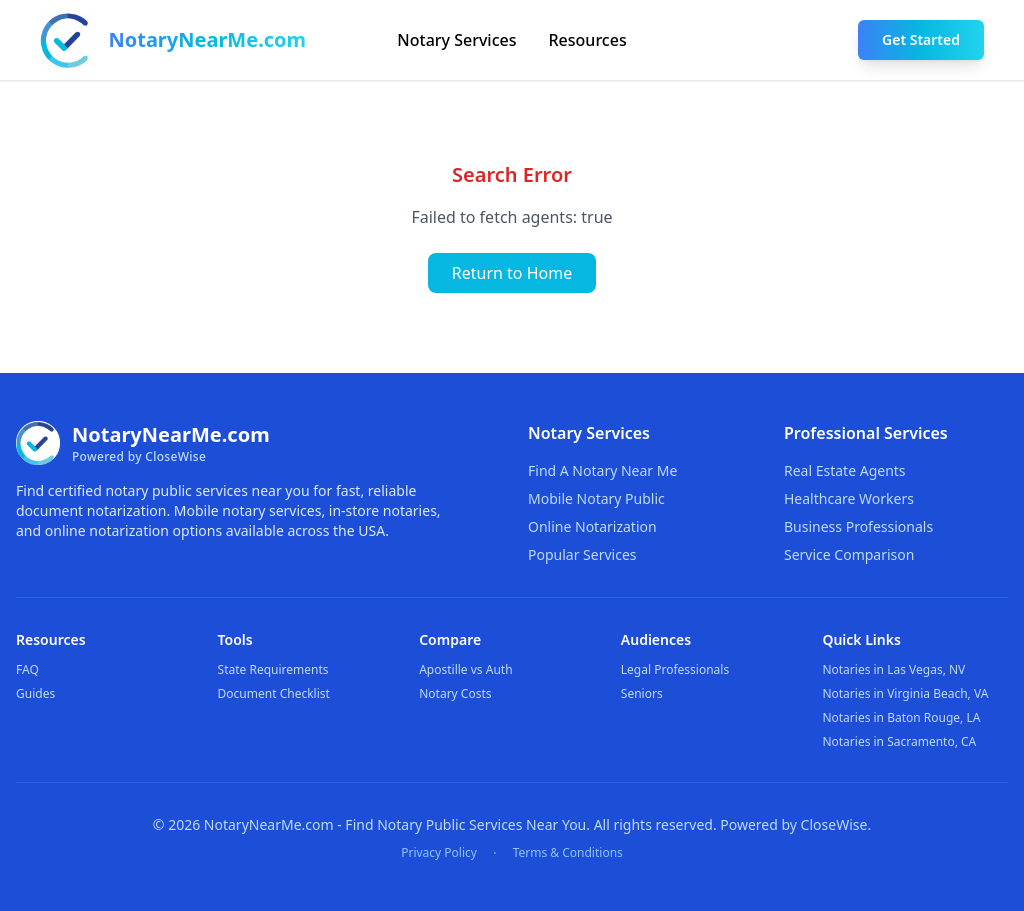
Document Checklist (274, 693)
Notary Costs (455, 693)
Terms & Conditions (568, 853)
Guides (35, 693)
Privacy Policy (439, 853)
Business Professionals (858, 526)
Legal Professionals (675, 669)
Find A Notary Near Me (602, 470)
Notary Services (456, 40)
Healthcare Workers (849, 498)
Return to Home (512, 273)
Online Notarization (592, 526)
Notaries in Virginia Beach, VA (905, 693)
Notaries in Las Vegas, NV (893, 669)
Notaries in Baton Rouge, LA (901, 717)
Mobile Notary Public (596, 498)
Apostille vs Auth (465, 669)
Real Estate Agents (845, 470)
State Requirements (273, 669)
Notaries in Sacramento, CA (899, 741)
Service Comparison (849, 554)
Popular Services (582, 554)
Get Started (921, 39)
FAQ (27, 669)
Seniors (642, 693)
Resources (588, 40)
